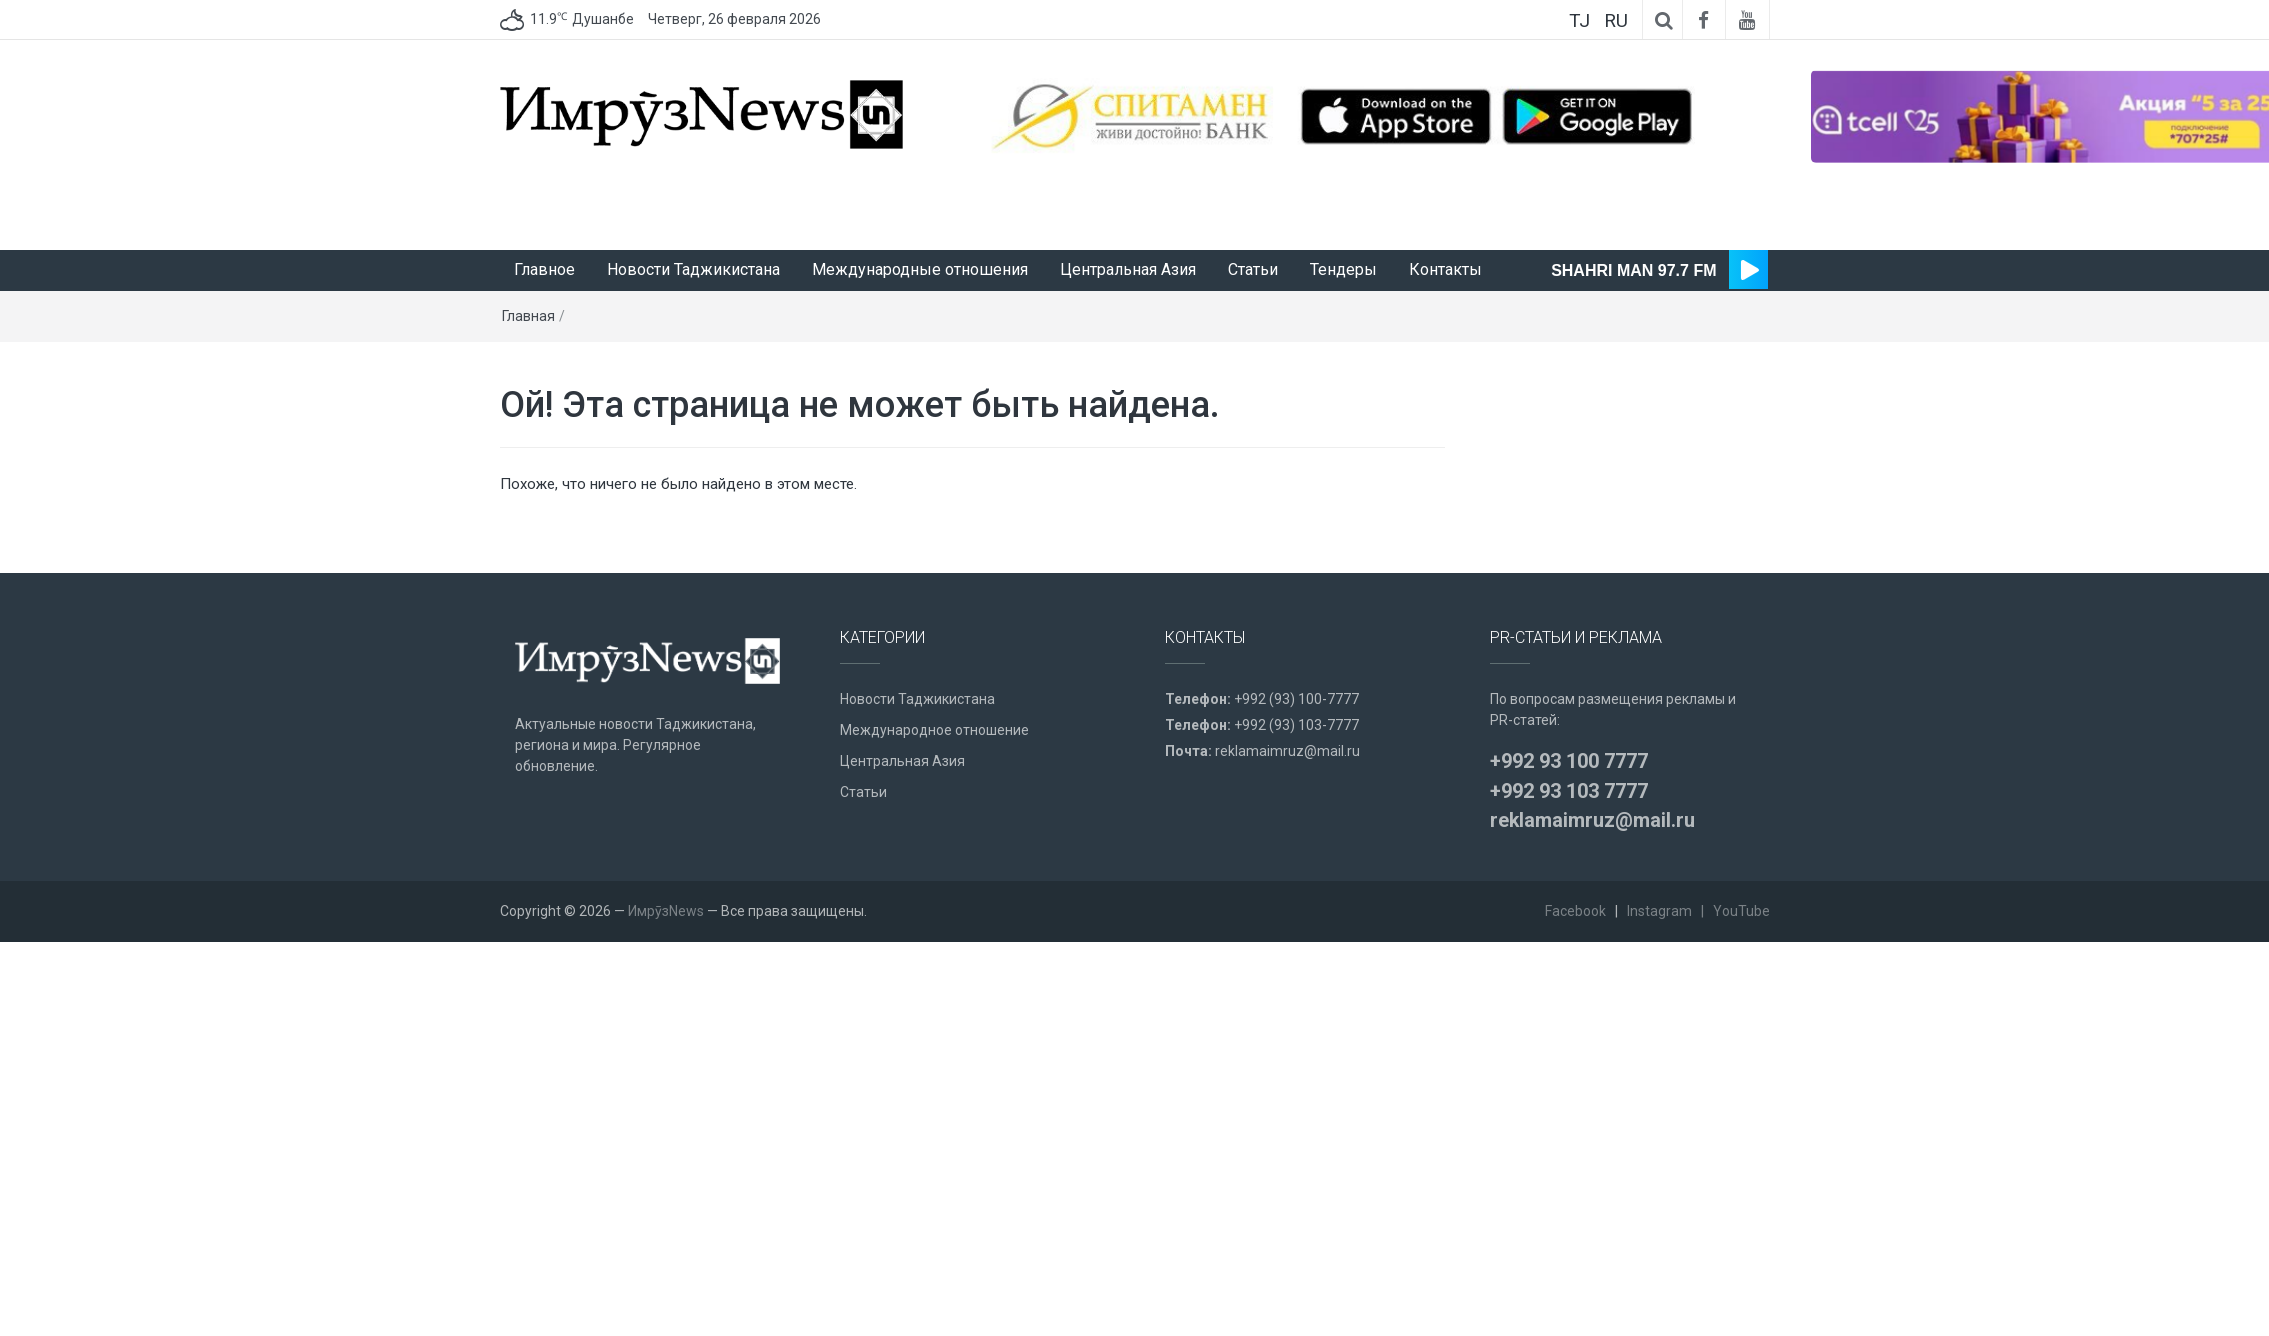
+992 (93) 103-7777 (1296, 725)
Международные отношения (920, 269)
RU (1616, 20)
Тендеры (1343, 269)
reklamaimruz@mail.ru (1287, 751)
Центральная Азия (1128, 269)
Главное (544, 269)
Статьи (1253, 269)
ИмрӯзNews (666, 911)
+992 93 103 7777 (1569, 791)
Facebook (1575, 911)
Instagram (1659, 911)
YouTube (1741, 911)
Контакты (1445, 269)
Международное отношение (934, 730)
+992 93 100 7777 (1569, 761)
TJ (1579, 20)
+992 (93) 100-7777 (1296, 699)
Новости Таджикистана (693, 269)
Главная (528, 316)
